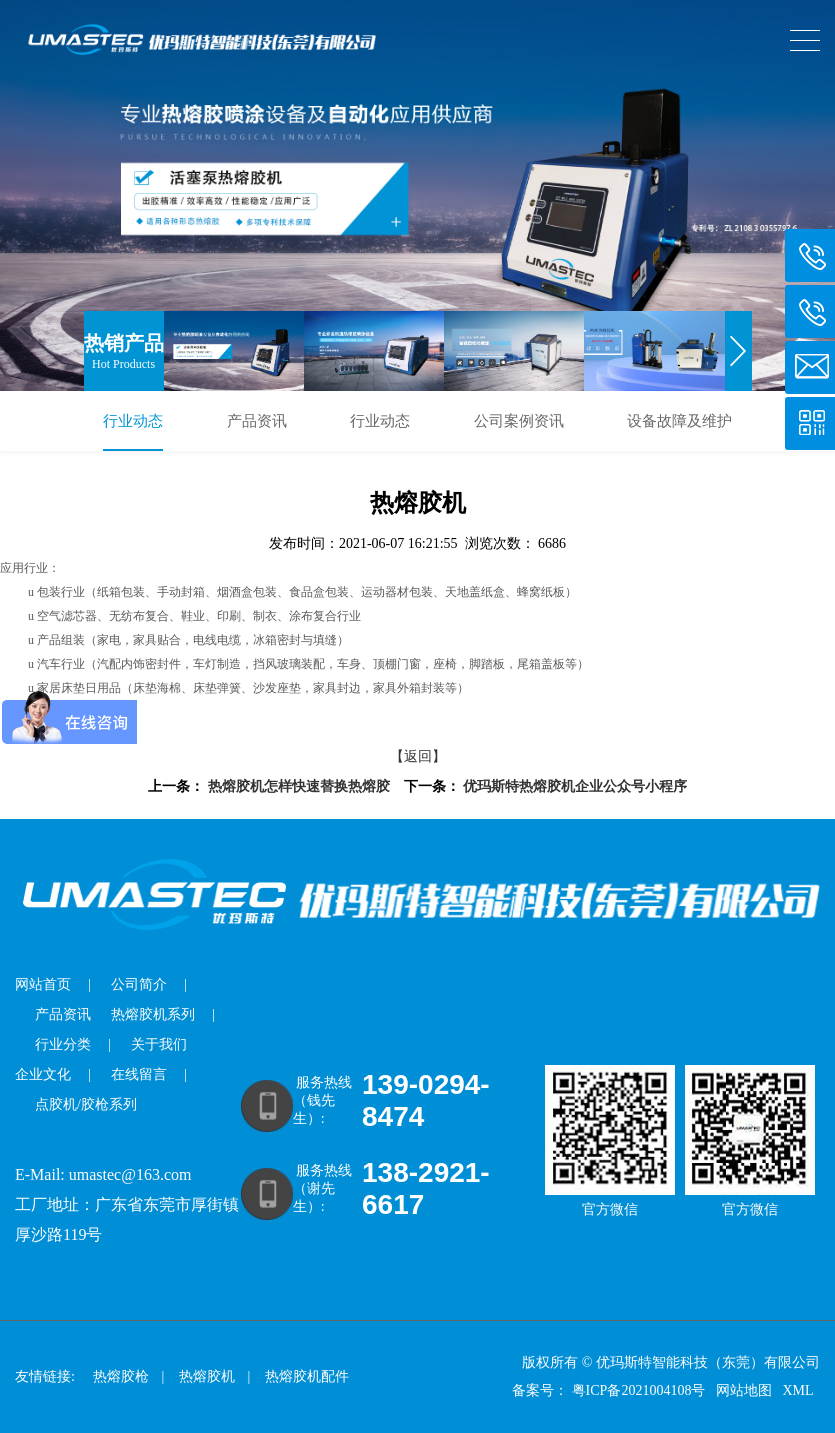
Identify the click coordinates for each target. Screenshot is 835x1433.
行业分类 (63, 1044)
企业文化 (43, 1074)
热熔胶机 (207, 1376)
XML (799, 1390)
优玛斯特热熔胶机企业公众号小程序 (575, 786)
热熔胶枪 (121, 1376)
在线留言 (139, 1074)
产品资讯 (257, 421)
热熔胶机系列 (153, 1014)
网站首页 (43, 984)
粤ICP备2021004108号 (639, 1390)
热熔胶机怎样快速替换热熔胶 (299, 786)
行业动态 (133, 421)
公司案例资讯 (519, 421)
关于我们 (159, 1044)
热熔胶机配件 (307, 1376)
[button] (738, 351)
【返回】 (418, 756)
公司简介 (139, 984)
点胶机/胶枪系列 (86, 1104)
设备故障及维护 (679, 421)
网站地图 (746, 1390)
